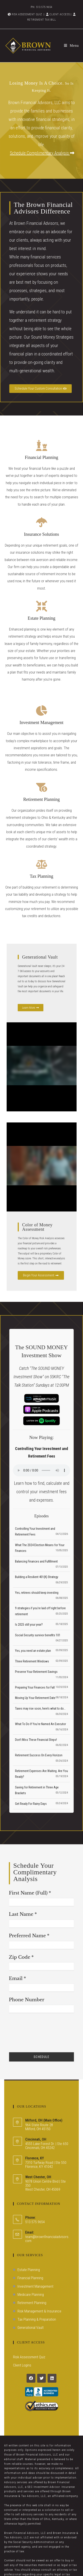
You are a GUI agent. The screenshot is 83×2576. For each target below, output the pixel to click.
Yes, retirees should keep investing (41, 1596)
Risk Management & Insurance (39, 2311)
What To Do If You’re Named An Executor (41, 1727)
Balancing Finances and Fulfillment (41, 1564)
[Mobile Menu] (71, 45)
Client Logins (22, 2365)
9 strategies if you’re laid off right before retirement (41, 1611)
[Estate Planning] (41, 606)
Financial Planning (41, 457)
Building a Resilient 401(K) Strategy (41, 1580)
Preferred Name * (29, 1935)
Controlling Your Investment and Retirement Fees (41, 1532)
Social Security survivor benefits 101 (41, 1638)
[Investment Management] (41, 710)
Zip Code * (21, 1957)
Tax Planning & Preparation (36, 2319)
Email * (17, 1978)
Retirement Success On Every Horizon (41, 1758)
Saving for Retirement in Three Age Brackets (41, 1790)
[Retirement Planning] (41, 787)
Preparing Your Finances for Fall (41, 1687)
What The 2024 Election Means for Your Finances (41, 1548)
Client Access (58, 14)
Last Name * (23, 1914)
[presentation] (27, 2033)
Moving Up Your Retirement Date (41, 1697)
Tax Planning (41, 876)
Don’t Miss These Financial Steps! (41, 1743)
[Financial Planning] (41, 445)
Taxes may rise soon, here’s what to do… (41, 1711)
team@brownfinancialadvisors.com (47, 2239)
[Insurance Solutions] (41, 522)
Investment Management (41, 722)
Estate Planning (41, 618)
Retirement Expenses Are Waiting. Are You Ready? (41, 1774)
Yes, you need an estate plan (41, 1650)
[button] (41, 153)
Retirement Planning (41, 799)
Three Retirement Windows (41, 1661)
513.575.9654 (44, 7)
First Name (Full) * (30, 1893)
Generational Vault (30, 2328)
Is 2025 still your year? (41, 1624)
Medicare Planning (30, 2295)
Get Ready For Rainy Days (41, 1803)
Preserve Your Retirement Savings (41, 1675)
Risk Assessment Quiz (25, 14)
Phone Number (26, 1999)
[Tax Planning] (41, 864)
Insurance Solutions (41, 534)
